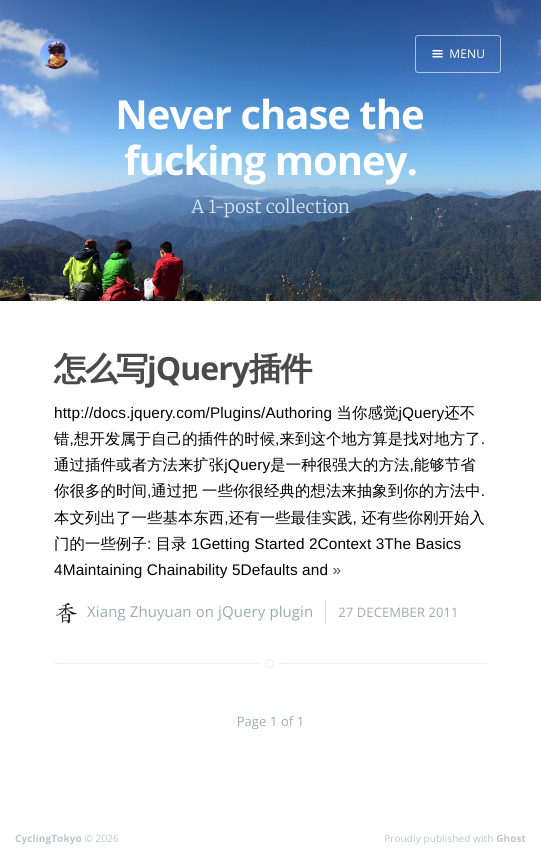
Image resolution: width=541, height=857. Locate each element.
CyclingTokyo (48, 838)
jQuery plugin (265, 612)
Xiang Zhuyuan (139, 612)
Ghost (511, 838)
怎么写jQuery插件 (182, 368)
